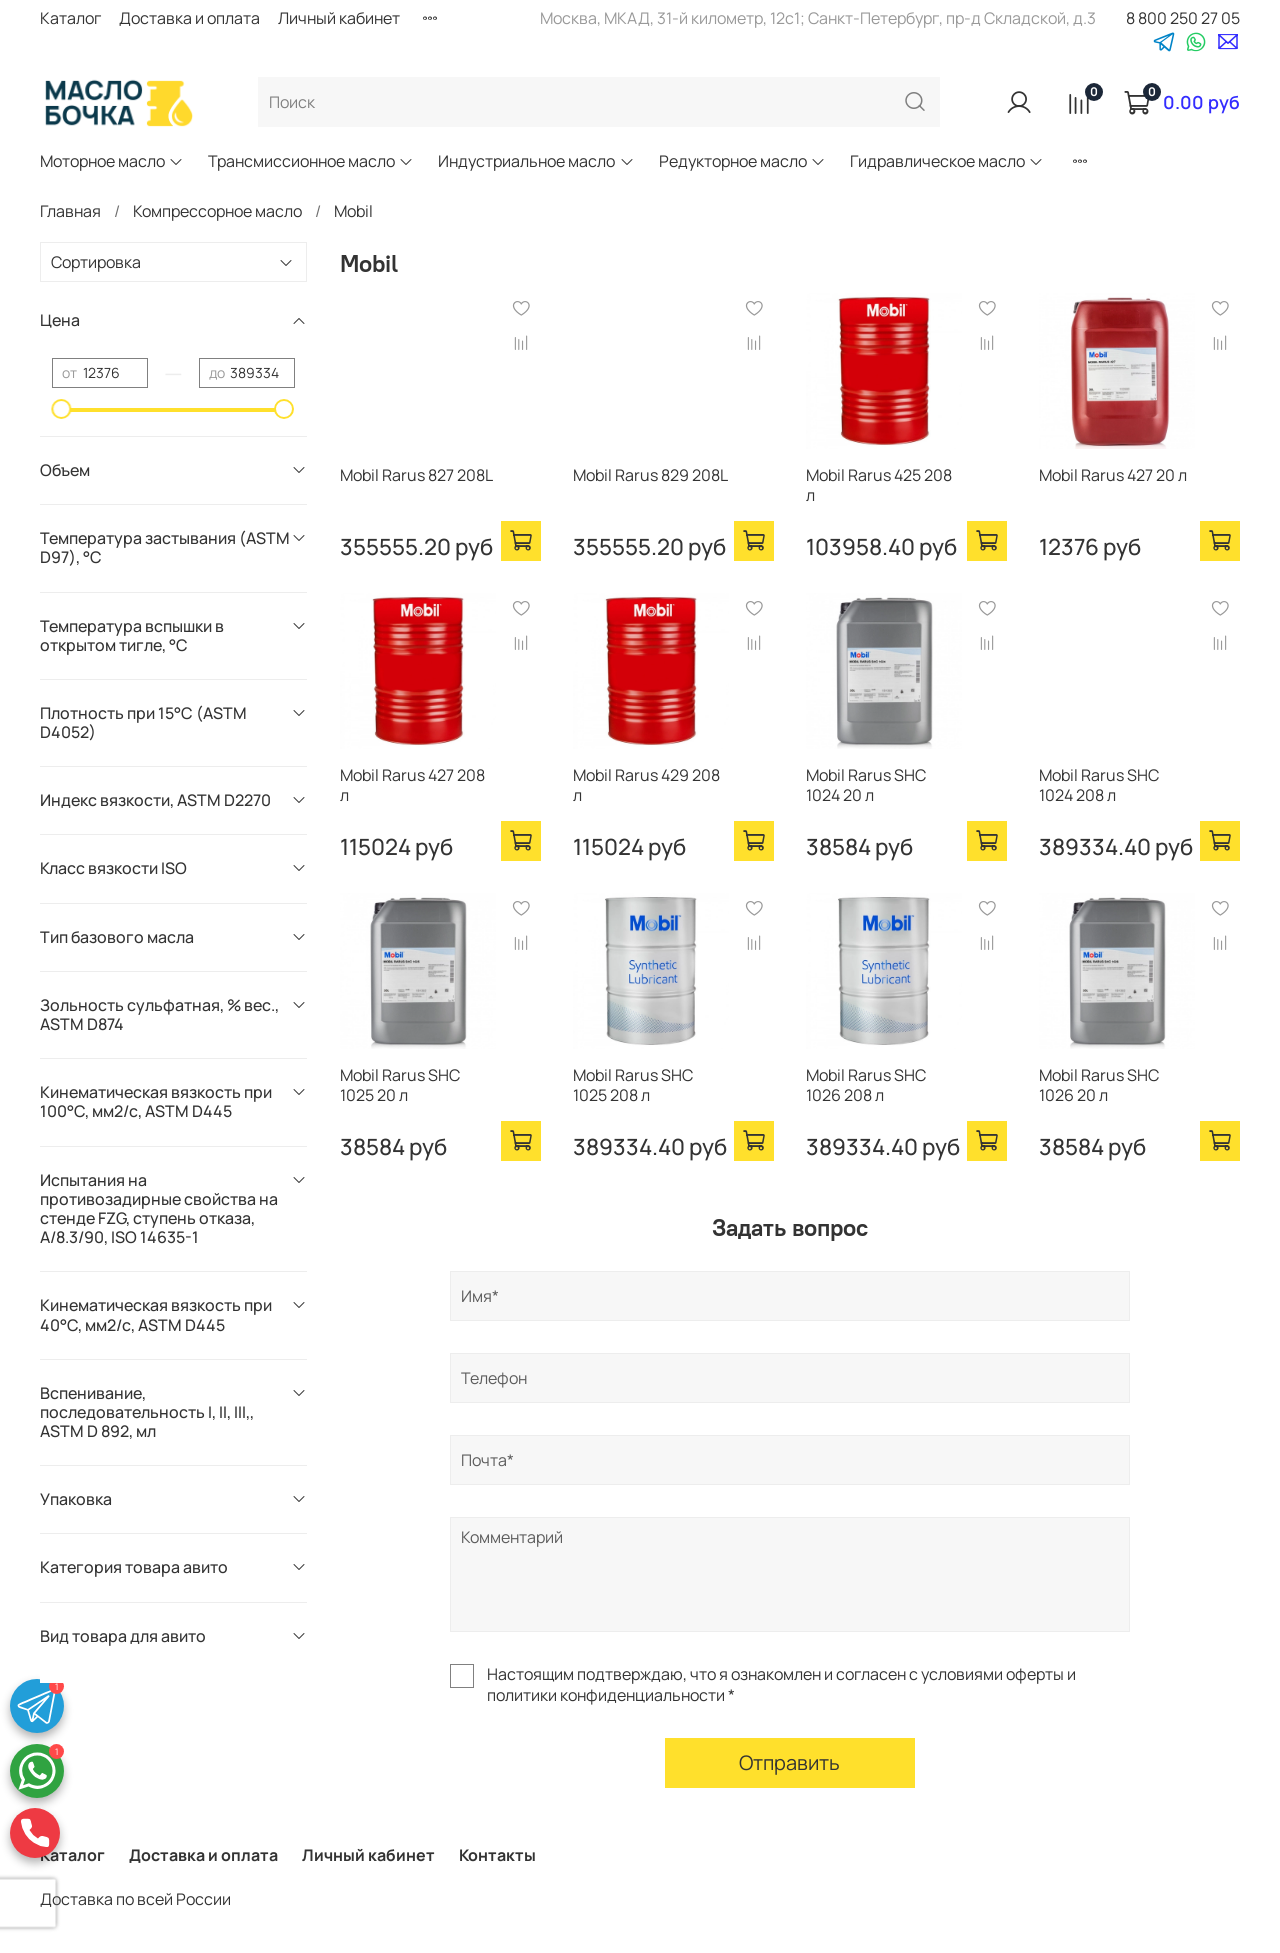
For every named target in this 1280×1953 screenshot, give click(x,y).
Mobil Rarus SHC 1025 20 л (400, 1085)
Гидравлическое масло (947, 161)
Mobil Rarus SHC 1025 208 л (633, 1085)
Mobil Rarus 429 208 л (646, 785)
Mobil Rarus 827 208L (416, 475)
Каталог (70, 18)
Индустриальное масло (536, 161)
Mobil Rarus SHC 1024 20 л (866, 785)
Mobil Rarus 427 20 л (1113, 475)
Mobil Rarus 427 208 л (412, 785)
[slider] (62, 409)
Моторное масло (112, 161)
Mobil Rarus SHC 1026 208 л (866, 1085)
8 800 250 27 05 (1183, 18)
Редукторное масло (742, 161)
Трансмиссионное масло (311, 161)
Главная (70, 211)
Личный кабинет (339, 18)
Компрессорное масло (217, 211)
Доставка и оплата (189, 18)
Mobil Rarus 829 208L (650, 475)
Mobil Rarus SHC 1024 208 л (1099, 785)
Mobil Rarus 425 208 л (879, 485)
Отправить (789, 1762)
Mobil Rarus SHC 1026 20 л (1099, 1085)
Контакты (497, 1855)
